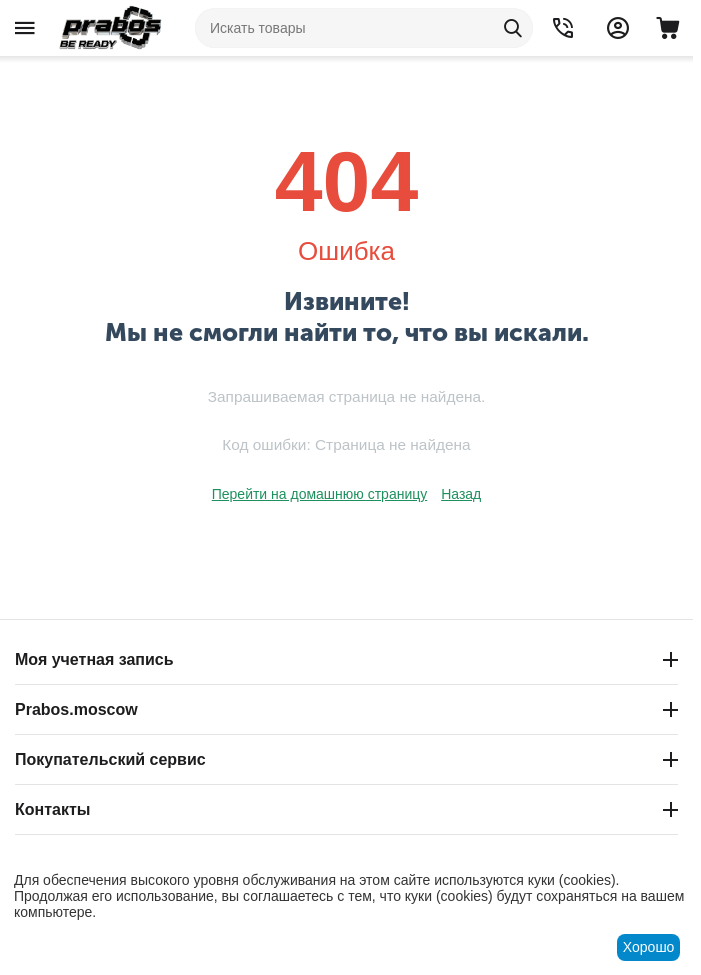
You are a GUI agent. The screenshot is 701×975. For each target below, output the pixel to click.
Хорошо (649, 947)
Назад (461, 494)
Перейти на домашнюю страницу (320, 494)
